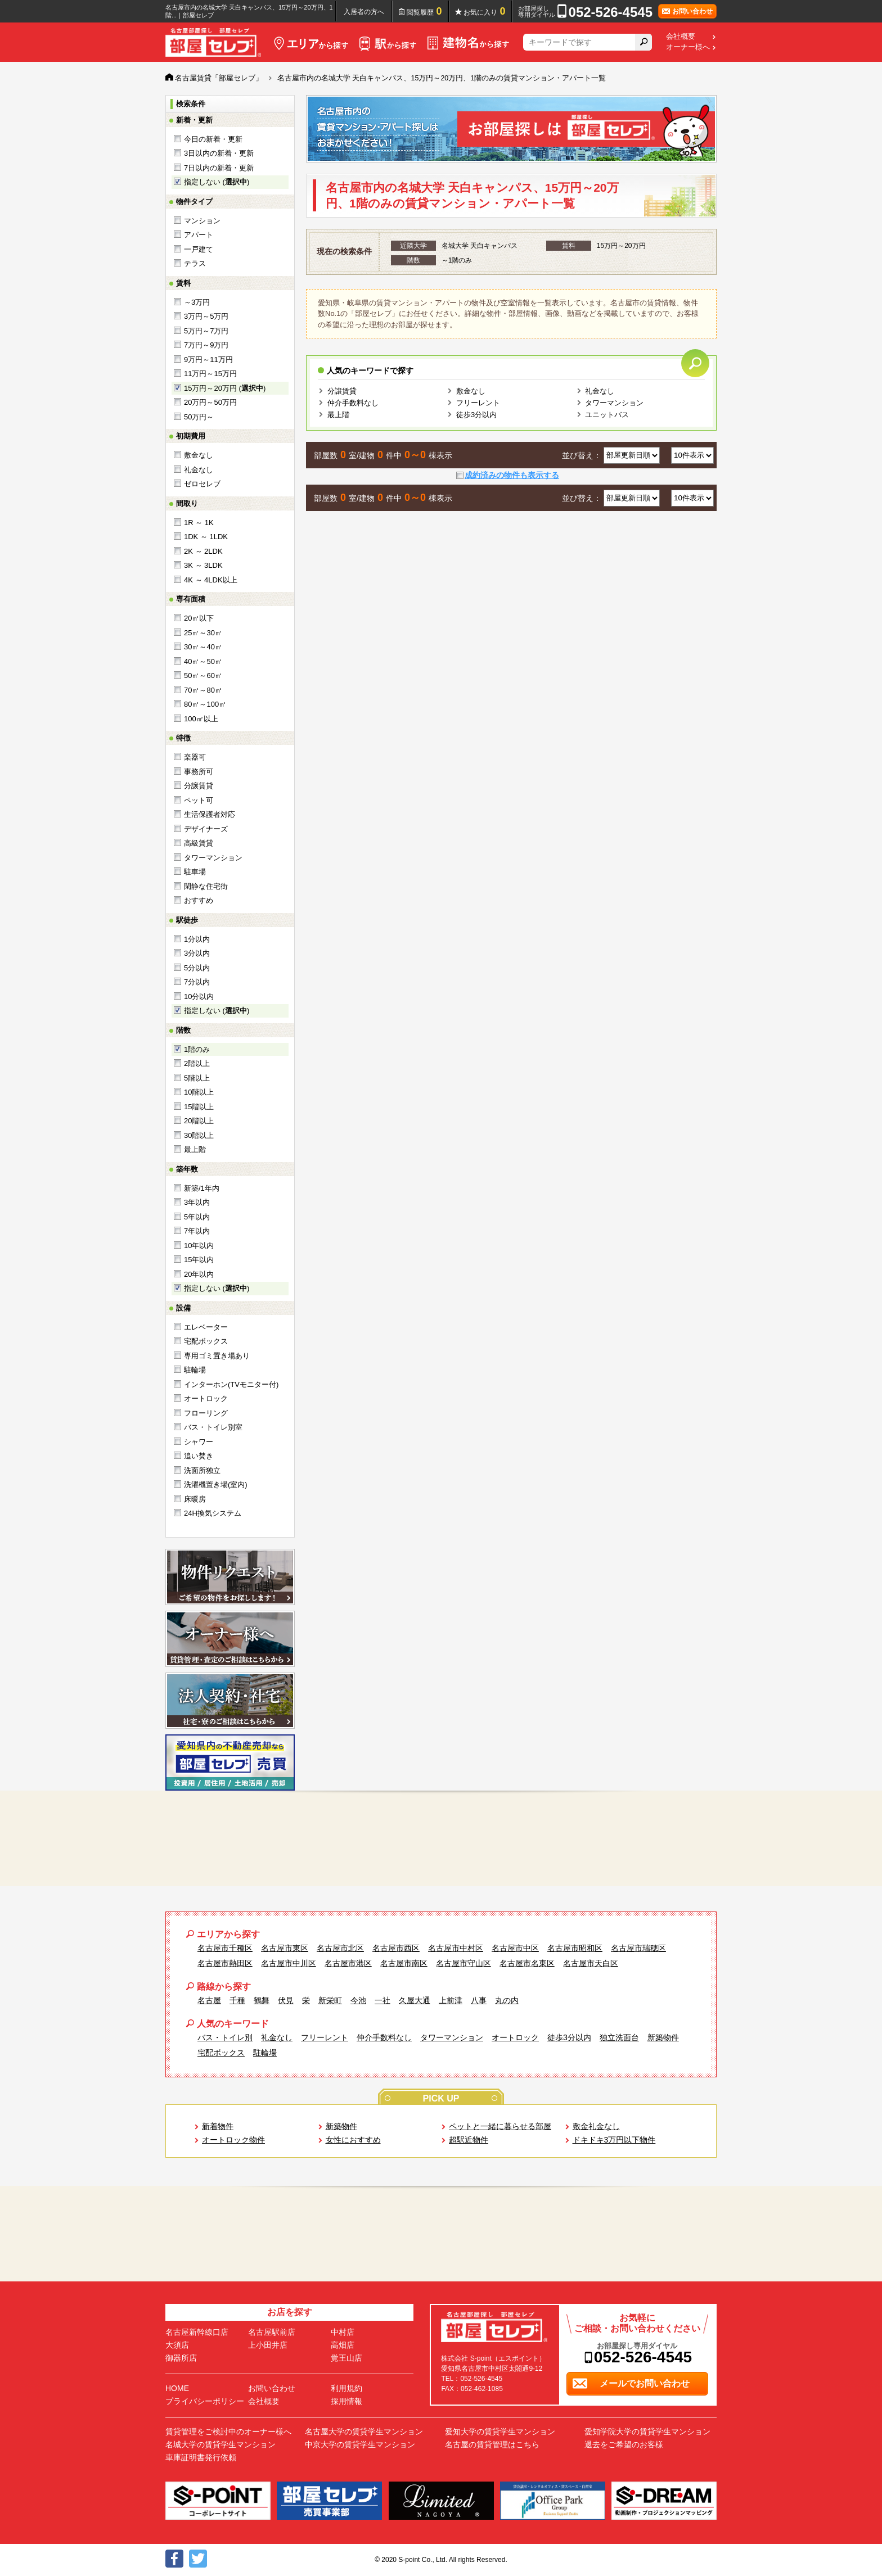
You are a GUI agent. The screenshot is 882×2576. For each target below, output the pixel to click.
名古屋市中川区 (288, 1963)
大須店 (177, 2344)
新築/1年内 (201, 1188)
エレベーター (206, 1327)
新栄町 (330, 2000)
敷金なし (198, 455)
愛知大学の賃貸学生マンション (500, 2431)
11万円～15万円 (210, 373)
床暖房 (195, 1499)
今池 (358, 2000)
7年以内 (197, 1231)
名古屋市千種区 (225, 1948)
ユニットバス (607, 414)
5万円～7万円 (206, 331)
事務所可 (198, 771)
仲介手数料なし (353, 403)
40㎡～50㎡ (203, 661)
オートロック (206, 1398)
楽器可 (195, 757)
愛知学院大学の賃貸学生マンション (647, 2431)
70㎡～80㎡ (203, 690)
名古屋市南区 (404, 1963)
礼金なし (198, 470)
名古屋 (209, 2000)
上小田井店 (267, 2344)
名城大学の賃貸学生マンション (220, 2444)
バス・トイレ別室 (213, 1427)
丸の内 (507, 2000)
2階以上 (197, 1063)
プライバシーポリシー (204, 2401)
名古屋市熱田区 (225, 1963)
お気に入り (485, 11)
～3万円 (197, 302)
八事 (479, 2000)
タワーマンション (213, 857)
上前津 (450, 2000)
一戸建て (198, 249)
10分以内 (199, 996)
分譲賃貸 (198, 785)
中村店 (342, 2332)
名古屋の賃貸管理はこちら (492, 2444)
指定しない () (216, 182)
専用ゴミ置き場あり (217, 1356)
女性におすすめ (353, 2139)
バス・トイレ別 (225, 2037)
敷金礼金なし (596, 2126)
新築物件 (663, 2037)
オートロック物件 (233, 2139)
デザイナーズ (206, 829)
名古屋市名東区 (527, 1963)
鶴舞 (261, 2000)
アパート (198, 235)
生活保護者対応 (209, 814)
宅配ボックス (206, 1341)
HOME (177, 2388)
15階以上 (199, 1106)
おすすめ (198, 900)
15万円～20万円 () (225, 388)
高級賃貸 (198, 843)
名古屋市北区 (340, 1948)
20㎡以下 (199, 618)
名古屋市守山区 (463, 1963)
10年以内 (199, 1245)
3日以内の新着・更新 (219, 153)
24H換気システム (212, 1513)
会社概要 (680, 36)
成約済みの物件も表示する (512, 475)
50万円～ (199, 417)
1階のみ (197, 1049)
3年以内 (197, 1202)
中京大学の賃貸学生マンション (360, 2444)
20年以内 (199, 1274)
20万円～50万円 (210, 402)
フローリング (206, 1413)
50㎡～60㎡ (203, 675)
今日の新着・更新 (213, 139)
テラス (195, 263)
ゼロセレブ (202, 484)
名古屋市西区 (396, 1948)
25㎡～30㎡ (203, 633)
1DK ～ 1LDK (206, 536)
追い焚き (198, 1456)
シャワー (198, 1442)
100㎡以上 (201, 719)
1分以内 (197, 939)
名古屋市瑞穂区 (638, 1948)
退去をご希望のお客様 (623, 2444)
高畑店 (342, 2344)
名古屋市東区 (284, 1948)
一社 (382, 2000)
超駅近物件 (468, 2139)
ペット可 (198, 800)
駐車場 (195, 871)
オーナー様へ (688, 47)
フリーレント (478, 403)
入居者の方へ (364, 12)
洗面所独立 (202, 1470)
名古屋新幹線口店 (196, 2332)
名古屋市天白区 (590, 1963)
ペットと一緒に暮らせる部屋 (500, 2126)
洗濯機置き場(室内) (216, 1484)
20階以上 (199, 1121)
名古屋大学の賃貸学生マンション (364, 2431)
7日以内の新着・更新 (219, 168)
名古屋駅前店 (271, 2332)
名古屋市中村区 (455, 1948)
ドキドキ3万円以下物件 (614, 2139)
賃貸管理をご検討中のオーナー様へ (228, 2431)
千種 (237, 2000)
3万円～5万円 (206, 316)
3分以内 (197, 953)
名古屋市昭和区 (574, 1948)
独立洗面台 (619, 2037)
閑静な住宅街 (206, 886)
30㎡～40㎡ (203, 647)
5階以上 (197, 1078)
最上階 (195, 1149)
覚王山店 (346, 2357)
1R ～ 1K (199, 522)
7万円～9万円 (206, 345)
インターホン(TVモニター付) (231, 1384)
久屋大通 (414, 2000)
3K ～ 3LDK (203, 565)
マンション (202, 220)
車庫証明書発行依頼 (200, 2457)
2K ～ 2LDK (203, 551)
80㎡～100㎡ (205, 704)
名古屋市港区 (348, 1963)
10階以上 (199, 1092)
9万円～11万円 (208, 359)
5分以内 (197, 968)
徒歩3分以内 (476, 414)
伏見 (286, 2000)
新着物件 (217, 2126)
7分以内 (197, 982)
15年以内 (199, 1259)
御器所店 (181, 2357)
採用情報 (346, 2401)
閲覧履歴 (424, 11)
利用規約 (346, 2388)
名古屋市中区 (515, 1948)
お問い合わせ (271, 2388)
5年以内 (197, 1217)
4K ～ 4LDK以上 (210, 580)
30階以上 (199, 1135)
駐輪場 (195, 1370)
